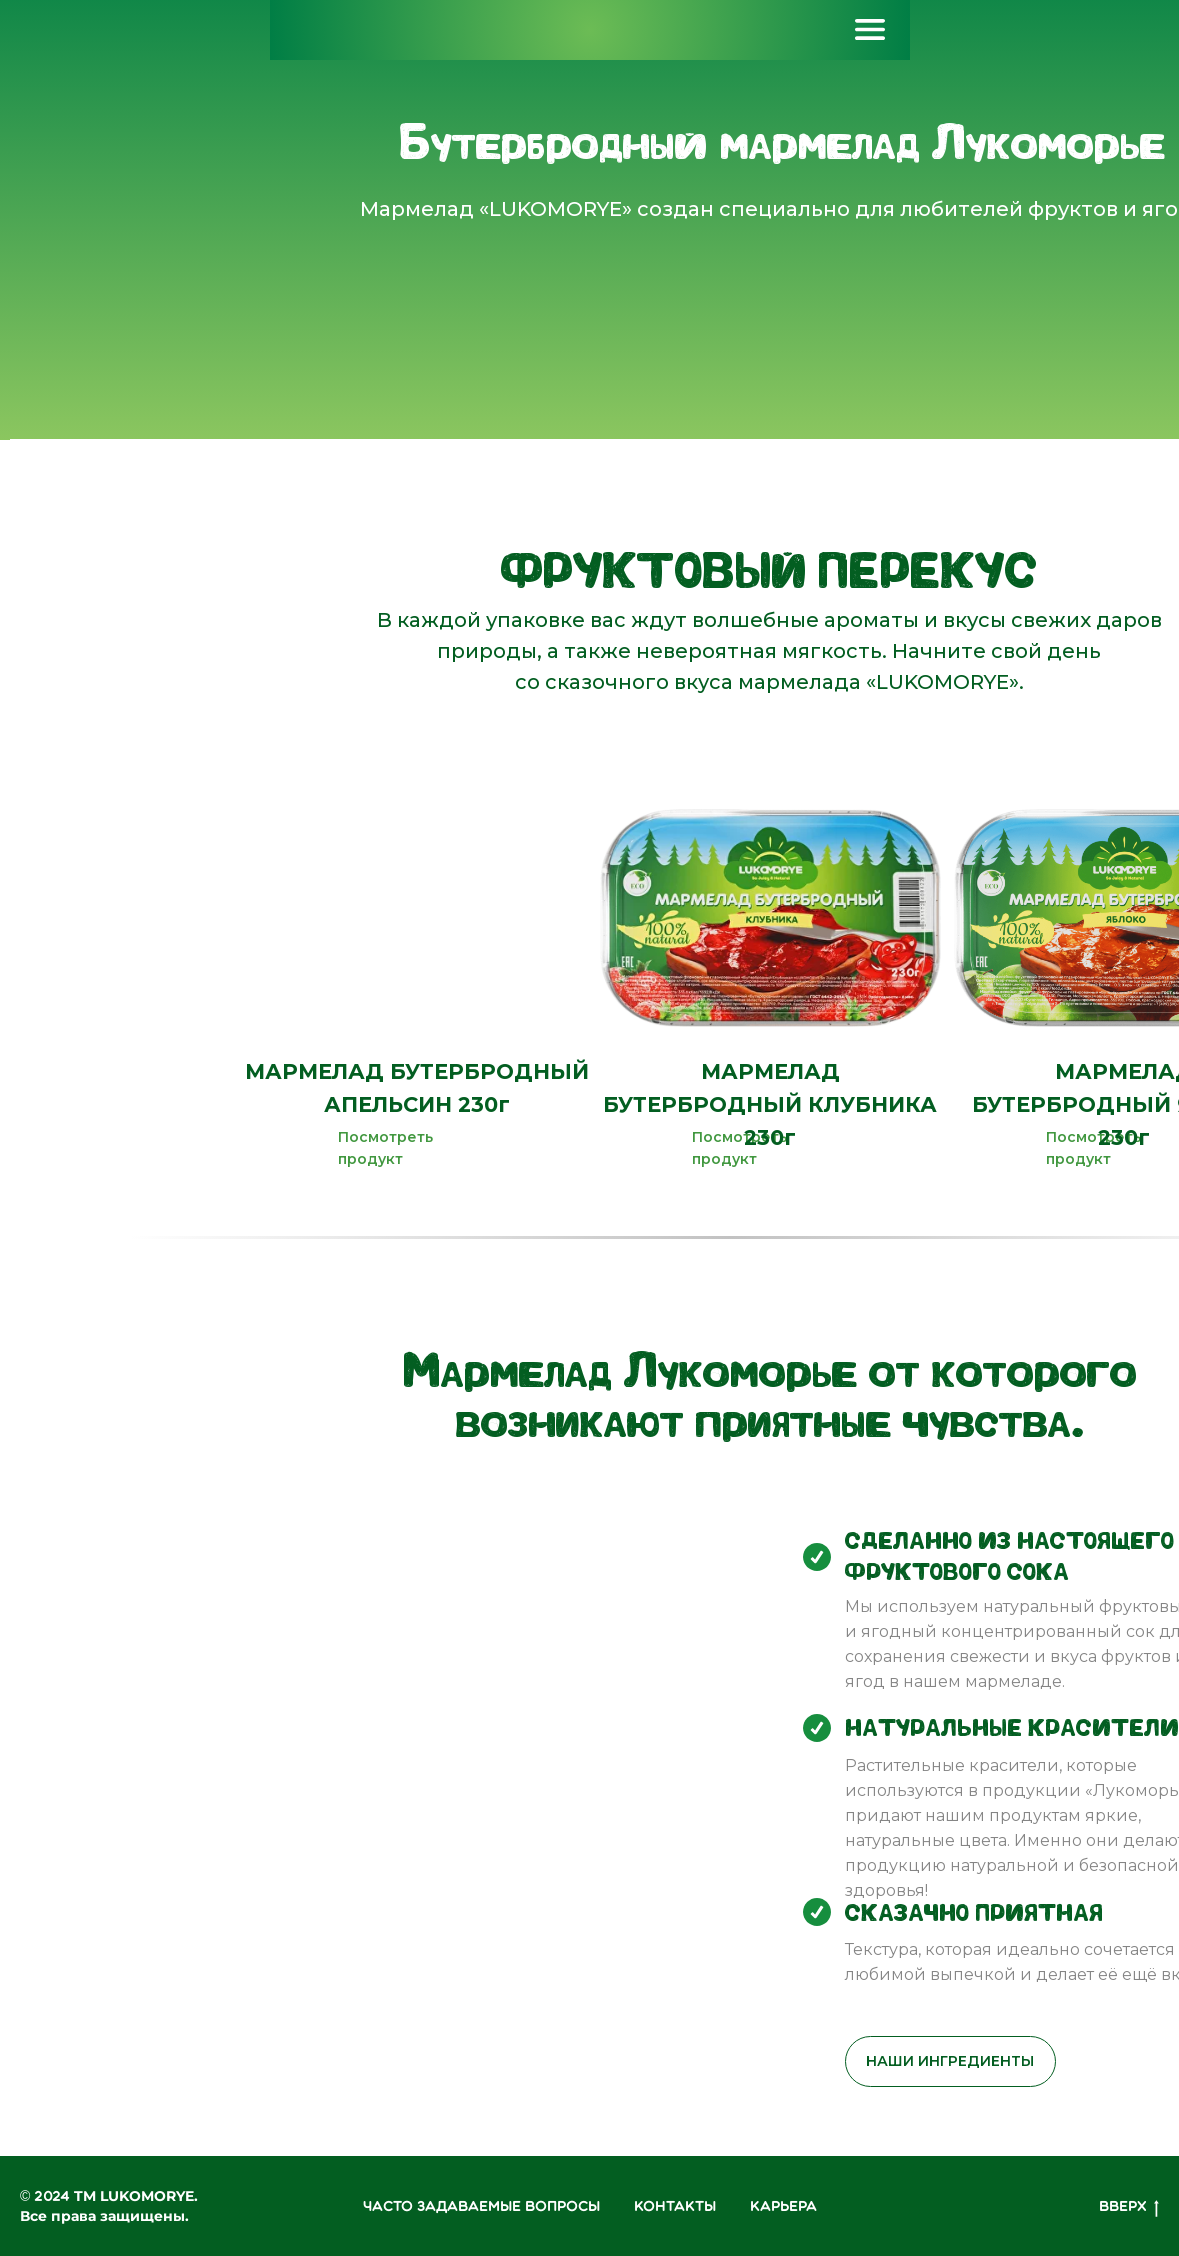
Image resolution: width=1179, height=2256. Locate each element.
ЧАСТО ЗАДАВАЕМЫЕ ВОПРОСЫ (481, 2206)
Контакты (675, 2206)
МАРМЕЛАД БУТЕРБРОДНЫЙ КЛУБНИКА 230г (770, 1104)
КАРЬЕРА (783, 2206)
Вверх (1129, 2208)
